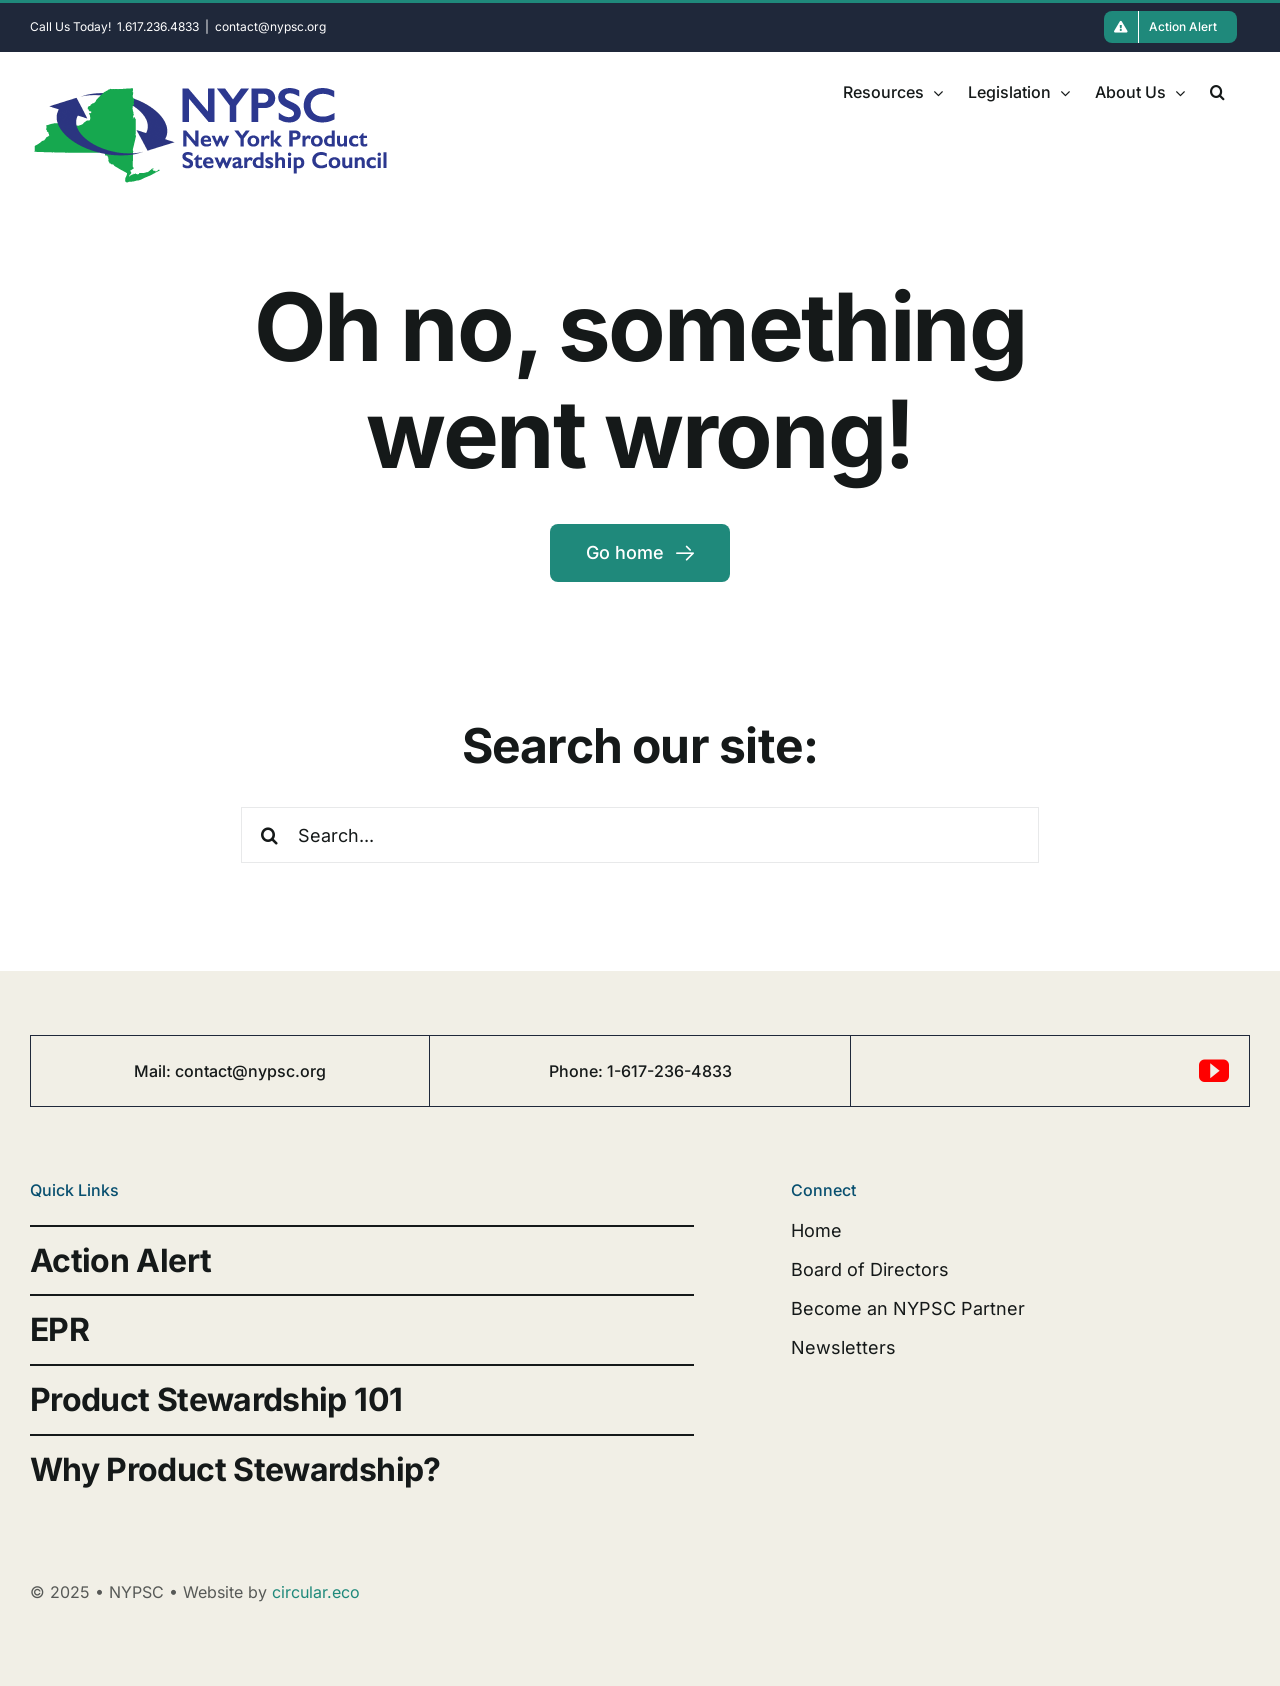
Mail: (154, 1071)
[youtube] (1214, 1071)
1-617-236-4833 (669, 1071)
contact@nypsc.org (270, 26)
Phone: (578, 1071)
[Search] (269, 835)
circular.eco (316, 1592)
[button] (1217, 92)
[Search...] (639, 835)
